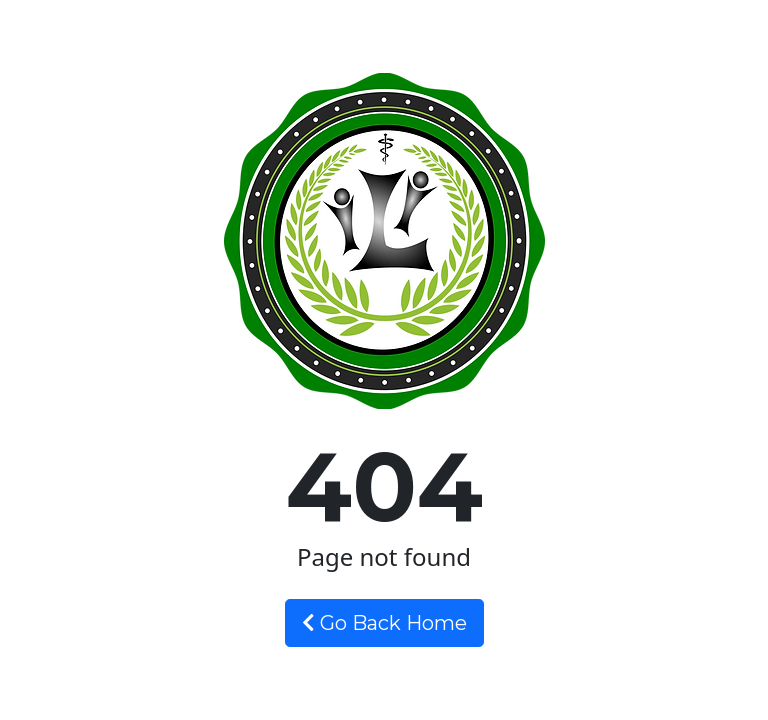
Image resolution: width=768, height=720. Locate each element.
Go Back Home (384, 623)
